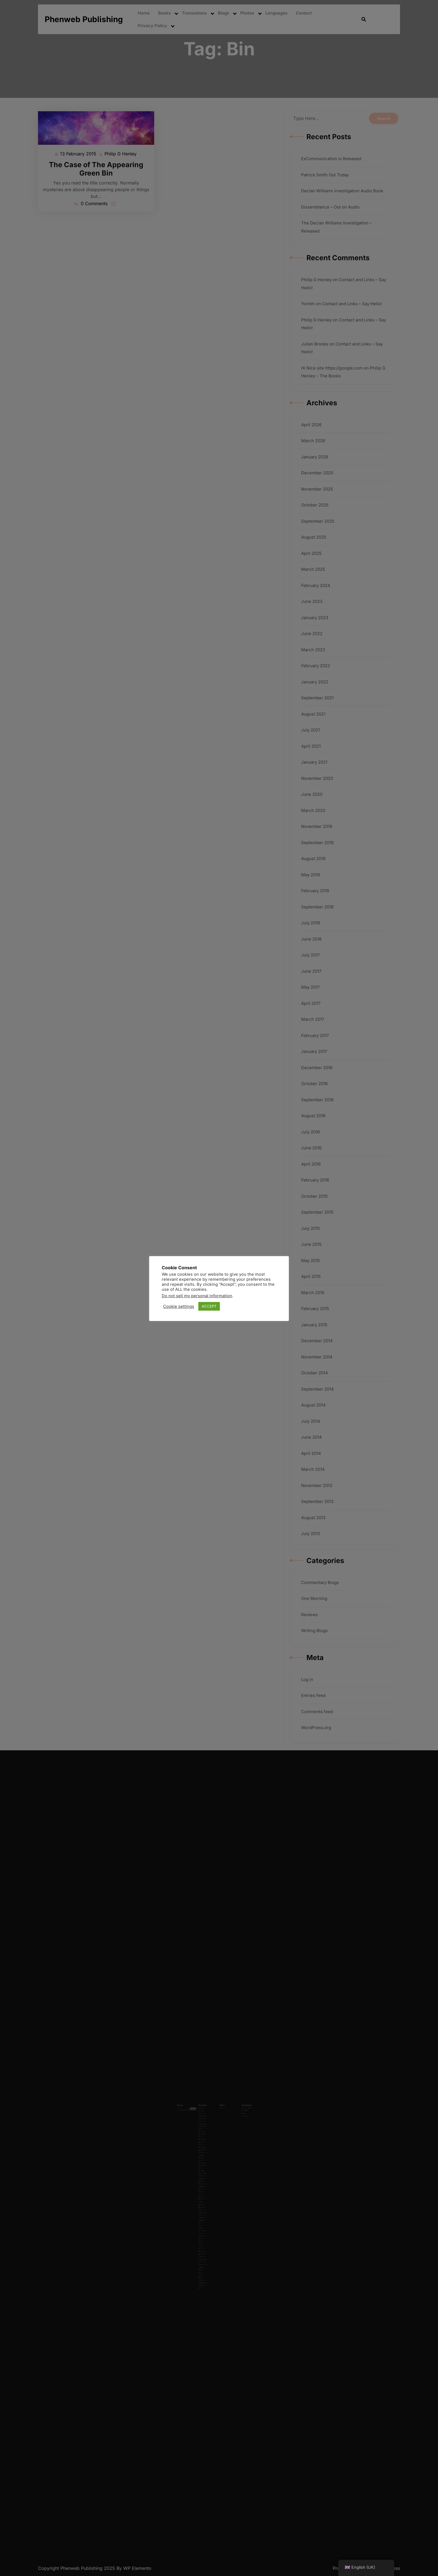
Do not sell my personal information (197, 1295)
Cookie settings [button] (178, 1306)
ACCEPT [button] (209, 1306)
